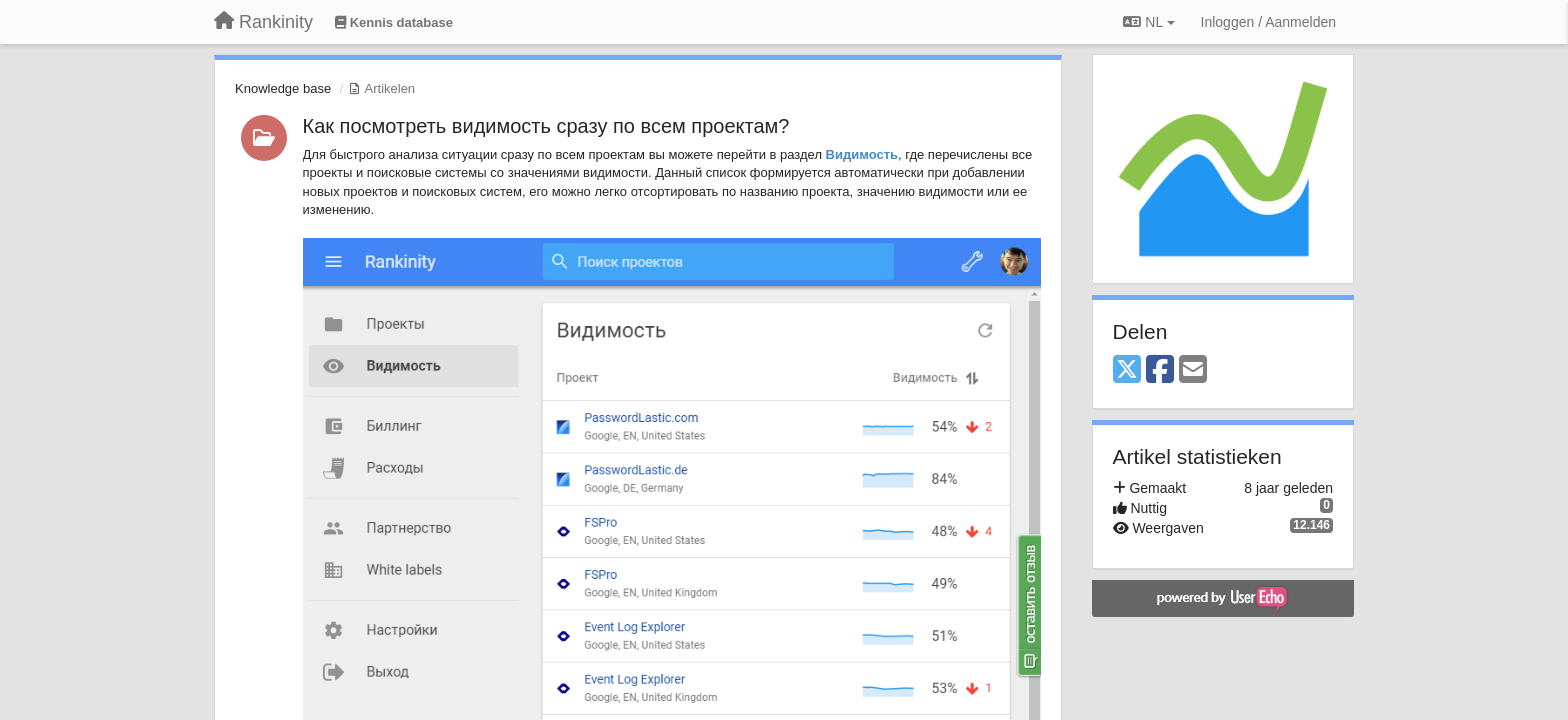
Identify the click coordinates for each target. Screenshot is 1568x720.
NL (1148, 22)
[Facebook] (1160, 370)
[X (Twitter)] (1127, 370)
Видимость (862, 154)
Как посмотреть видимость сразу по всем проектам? (546, 126)
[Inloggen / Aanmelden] (1268, 22)
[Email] (1193, 370)
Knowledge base (283, 88)
